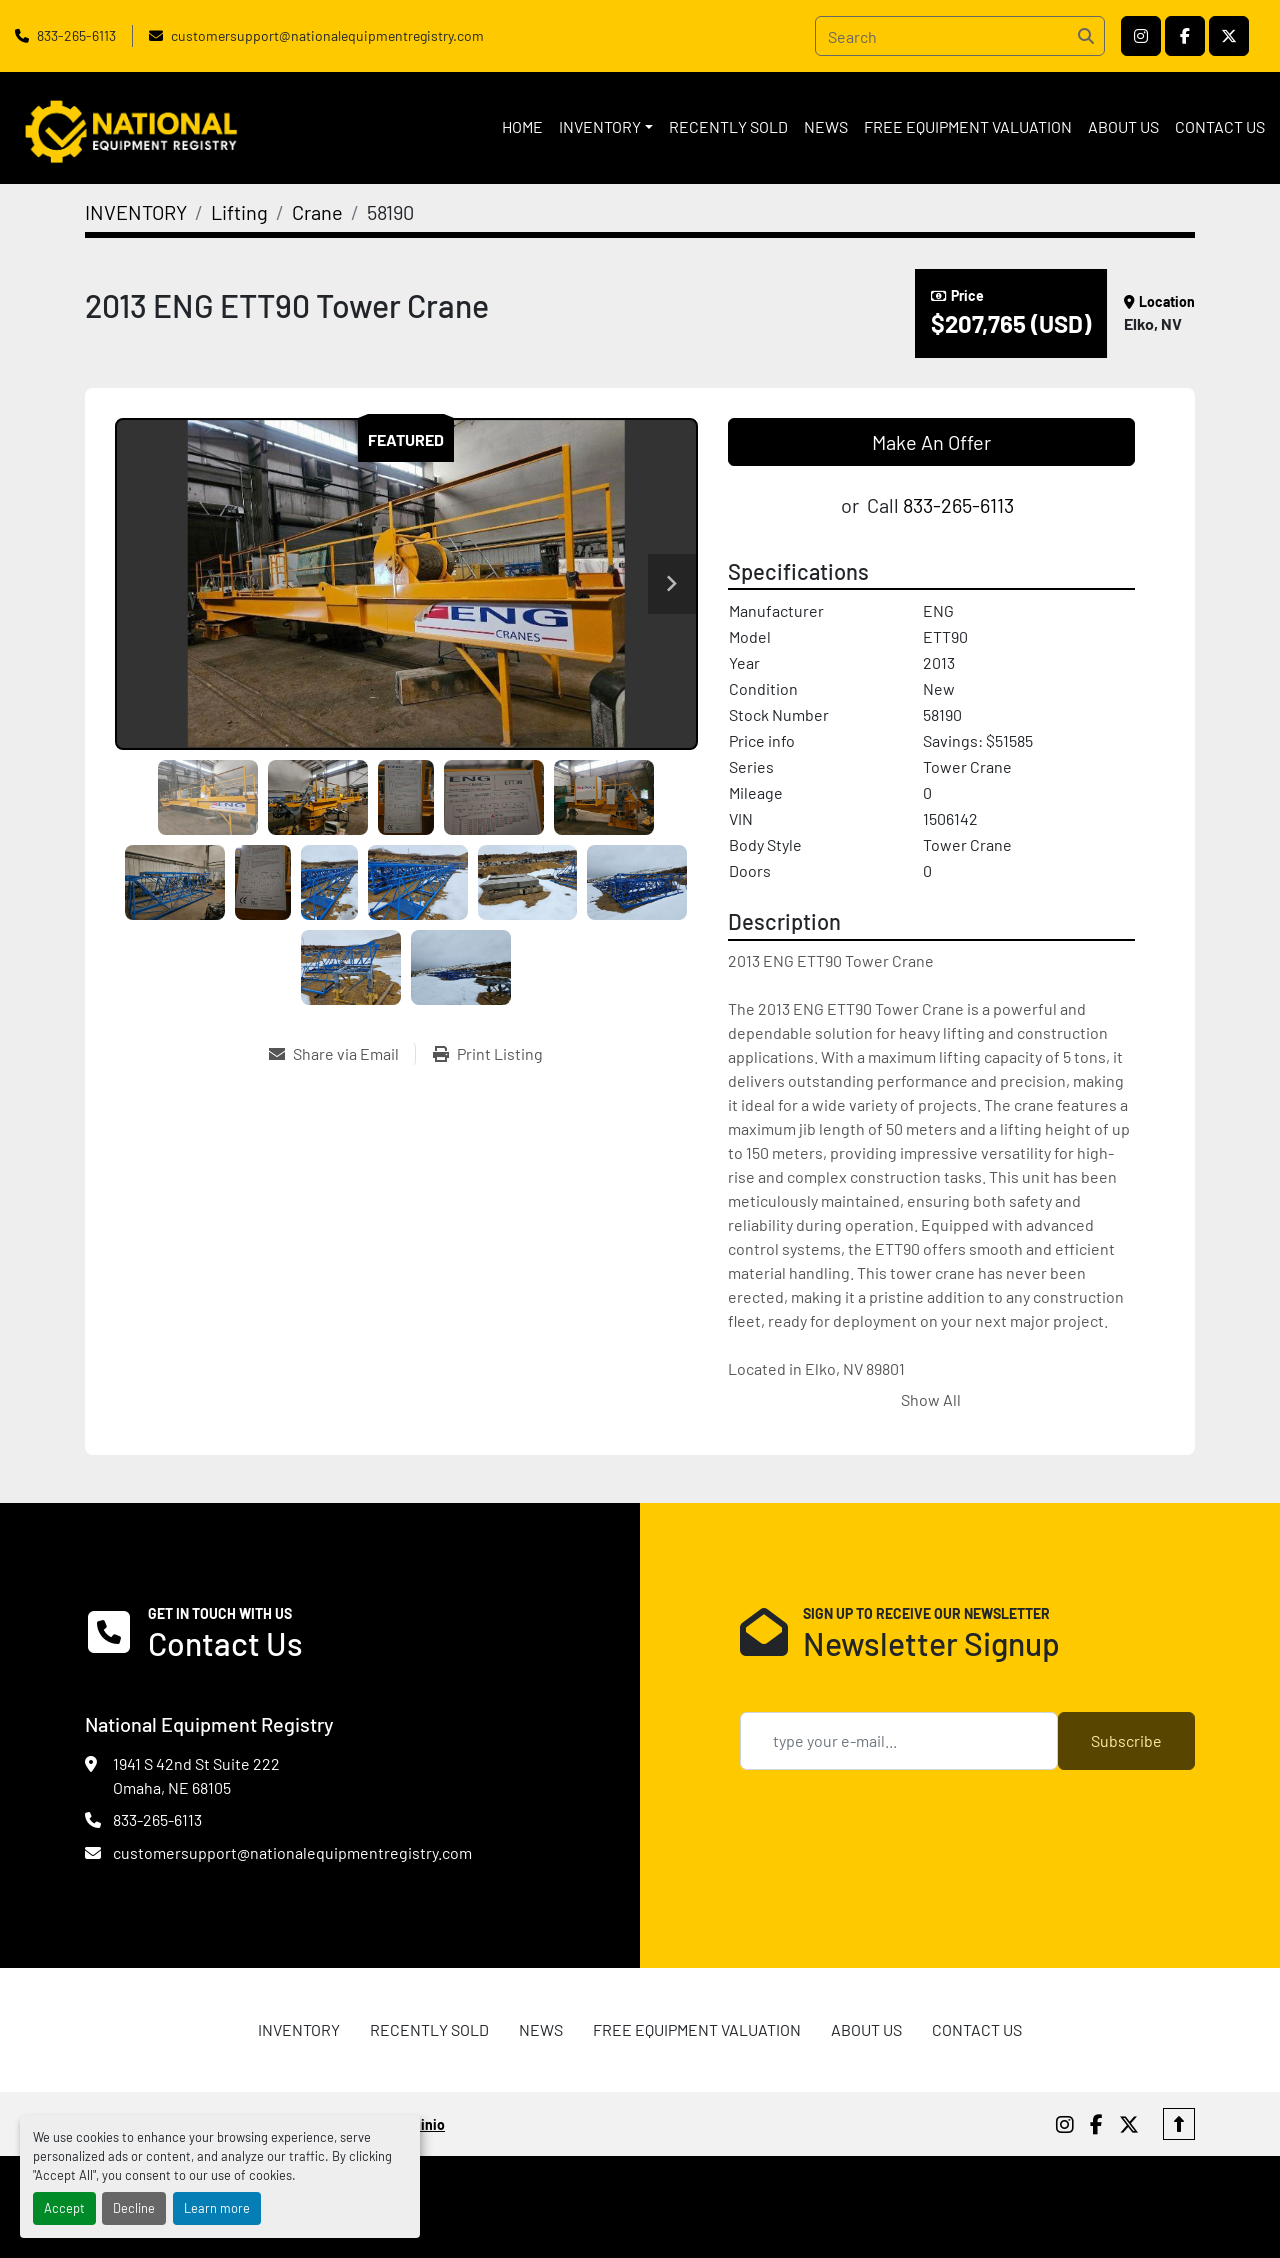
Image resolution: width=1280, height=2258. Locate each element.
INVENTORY (600, 126)
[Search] (960, 36)
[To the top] (1179, 2124)
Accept (64, 2208)
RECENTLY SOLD (728, 126)
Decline (134, 2208)
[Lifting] (239, 212)
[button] (606, 127)
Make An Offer (931, 442)
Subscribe (1126, 1740)
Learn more (217, 2208)
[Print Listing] (488, 1054)
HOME (522, 126)
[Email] (899, 1741)
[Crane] (317, 212)
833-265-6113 (76, 35)
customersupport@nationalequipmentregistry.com (327, 35)
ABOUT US (1123, 126)
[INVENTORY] (136, 212)
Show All (931, 1399)
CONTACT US (1220, 126)
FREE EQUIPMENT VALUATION (968, 126)
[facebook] (1185, 36)
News (826, 126)
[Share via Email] (342, 1054)
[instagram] (1141, 36)
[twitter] (1229, 36)
